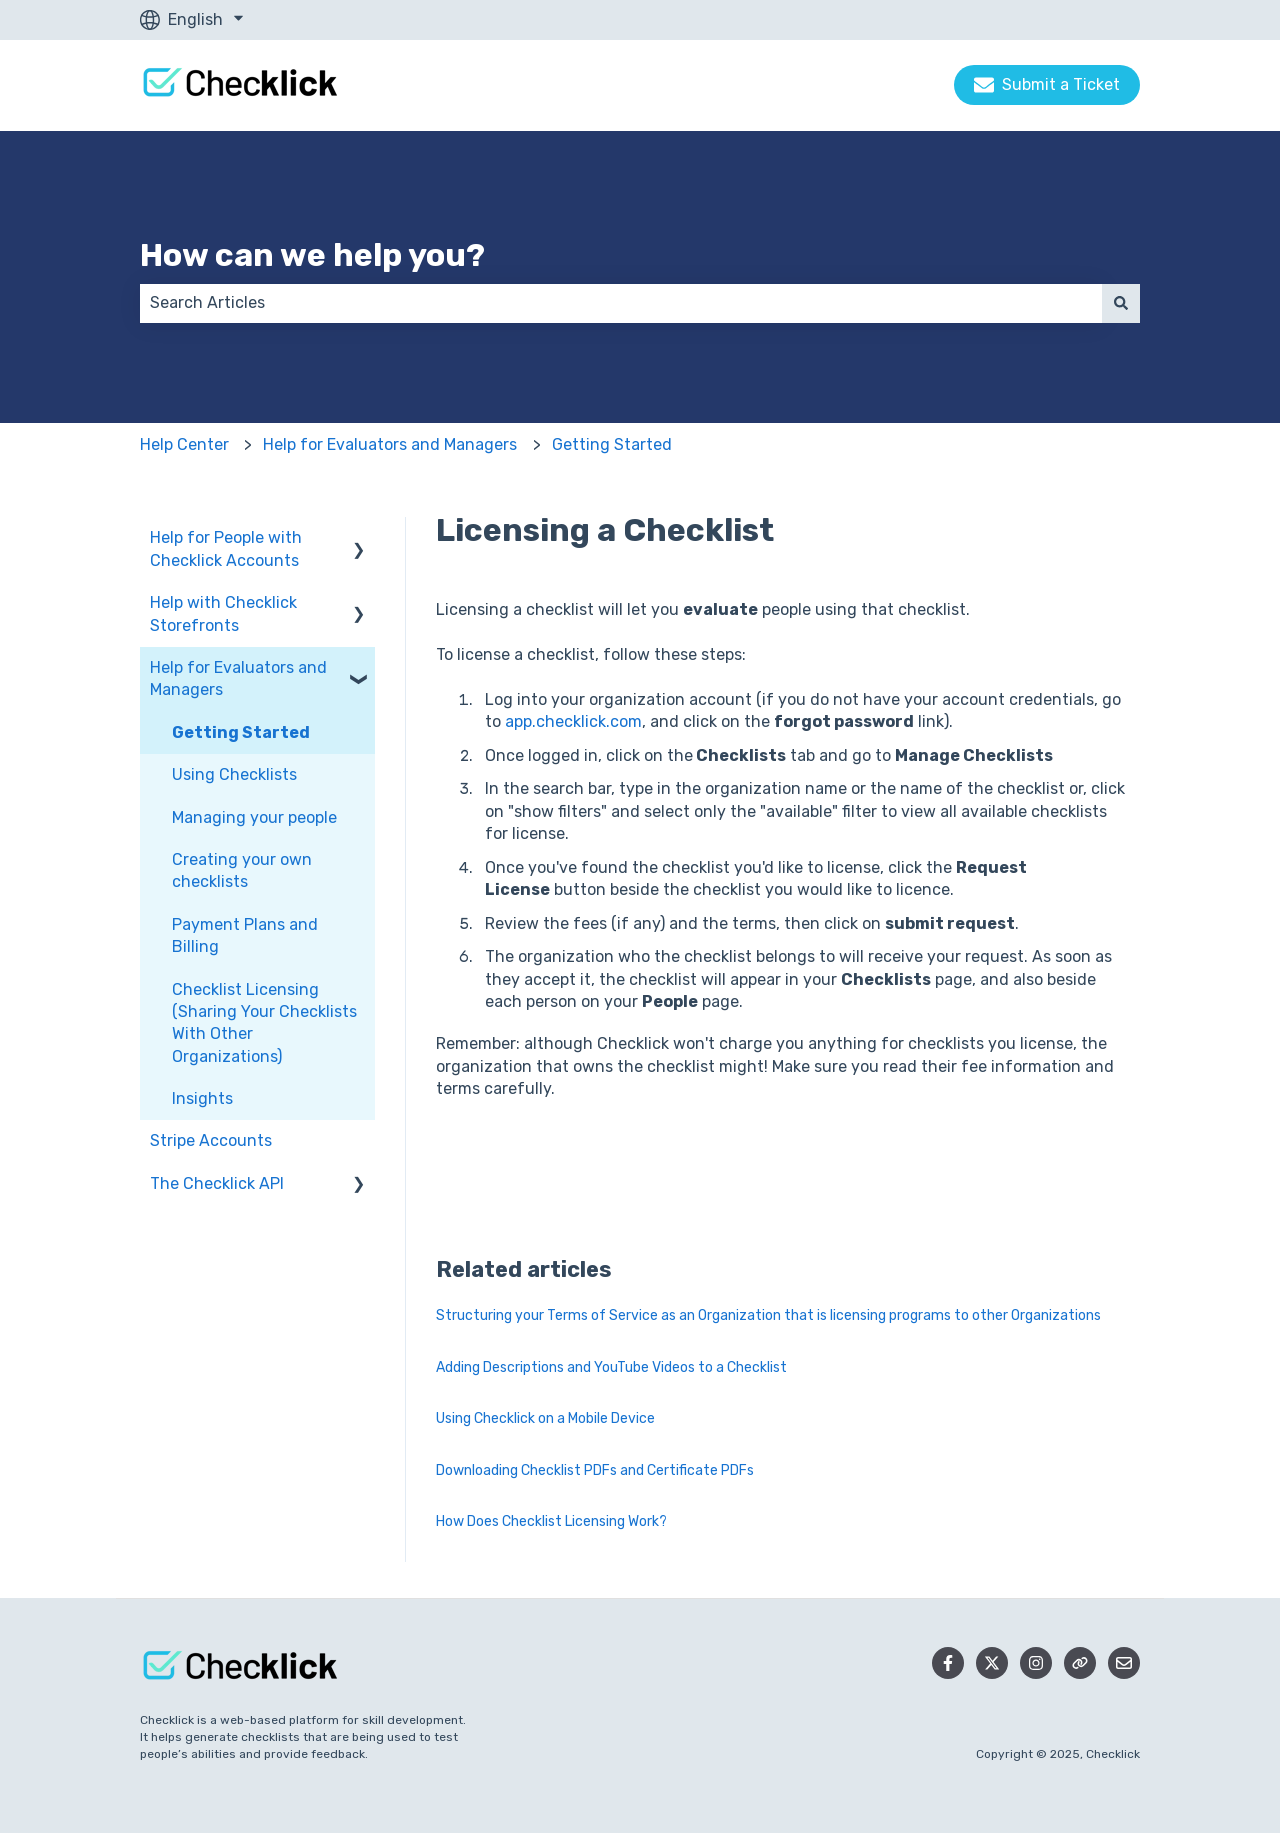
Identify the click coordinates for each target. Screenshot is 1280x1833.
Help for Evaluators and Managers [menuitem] (238, 678)
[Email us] (1124, 1663)
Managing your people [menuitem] (254, 817)
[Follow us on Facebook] (948, 1663)
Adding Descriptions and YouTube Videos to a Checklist (611, 1367)
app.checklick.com (573, 721)
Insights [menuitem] (202, 1098)
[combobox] (621, 303)
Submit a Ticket (1047, 85)
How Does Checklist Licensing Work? (551, 1521)
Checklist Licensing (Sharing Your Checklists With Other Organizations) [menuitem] (264, 1023)
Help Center (184, 444)
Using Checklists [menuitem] (234, 774)
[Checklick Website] (1080, 1663)
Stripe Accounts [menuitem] (211, 1140)
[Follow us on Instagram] (1036, 1663)
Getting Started (612, 444)
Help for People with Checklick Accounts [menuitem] (226, 548)
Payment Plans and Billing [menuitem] (245, 935)
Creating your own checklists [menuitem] (242, 870)
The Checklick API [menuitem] (217, 1183)
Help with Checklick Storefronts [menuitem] (223, 613)
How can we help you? (312, 255)
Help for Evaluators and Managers (390, 444)
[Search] (1121, 303)
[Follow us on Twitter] (992, 1663)
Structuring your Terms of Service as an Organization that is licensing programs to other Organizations (768, 1315)
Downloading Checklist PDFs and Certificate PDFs (595, 1470)
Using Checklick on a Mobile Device (545, 1418)
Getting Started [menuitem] (241, 732)
